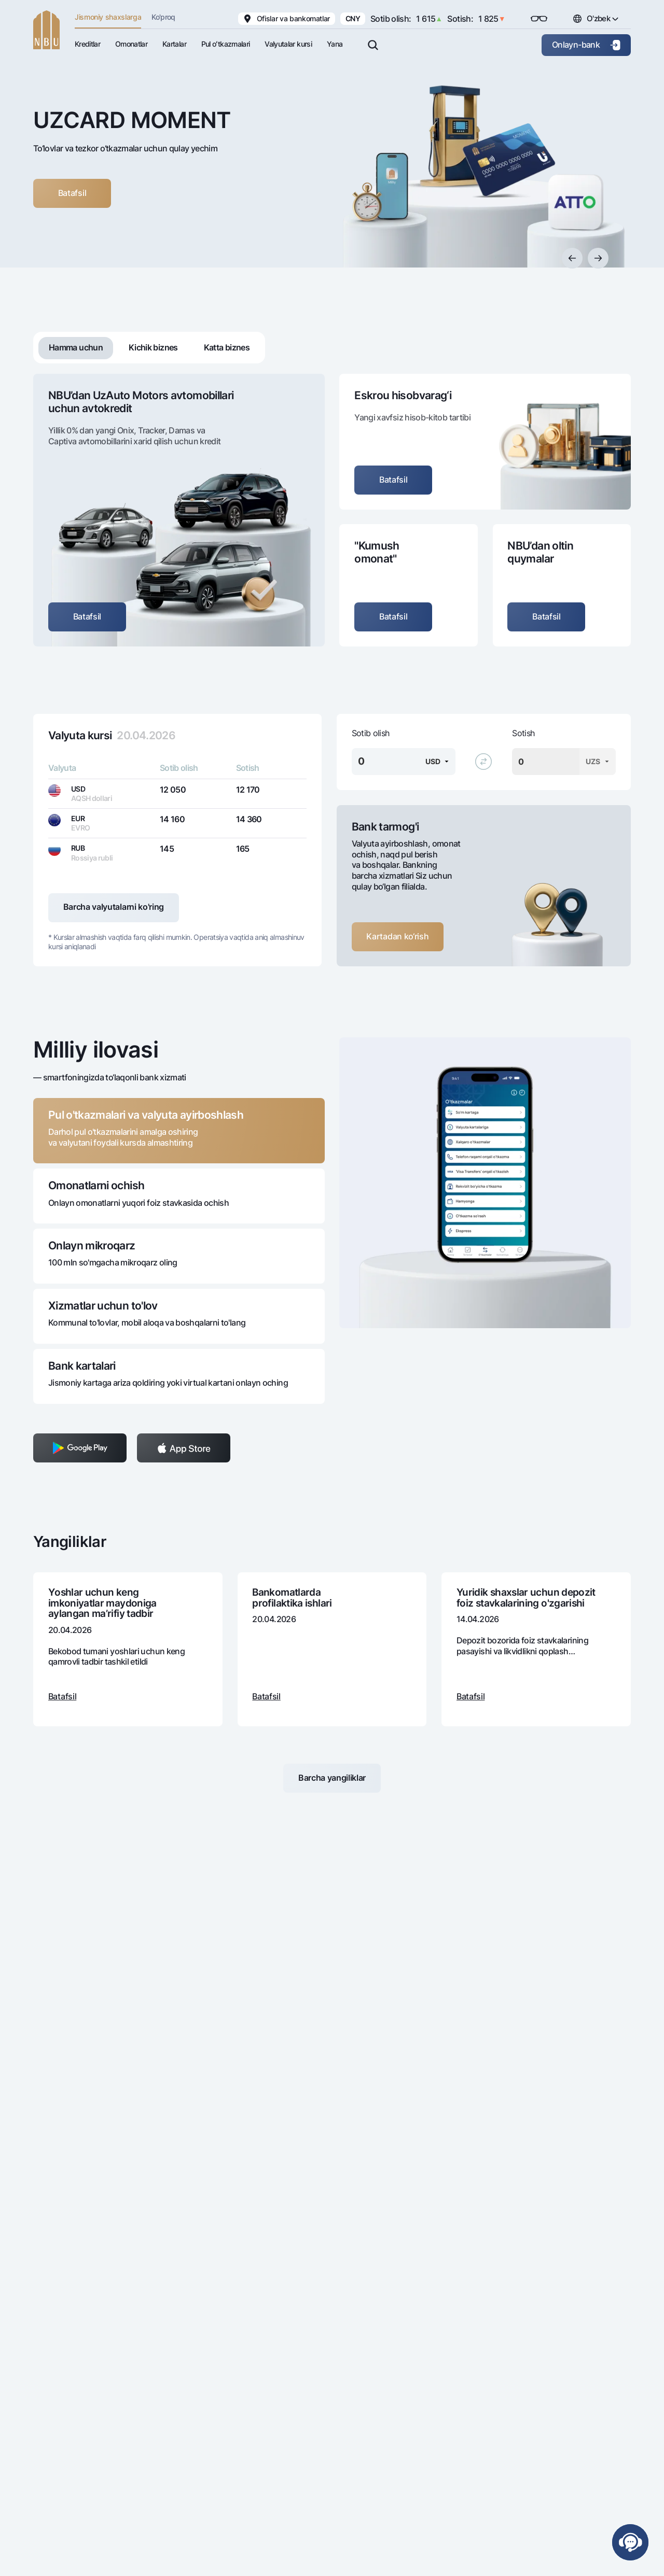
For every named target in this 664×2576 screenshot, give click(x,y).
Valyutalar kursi (288, 43)
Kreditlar (87, 43)
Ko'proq (163, 16)
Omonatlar (131, 43)
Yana (334, 43)
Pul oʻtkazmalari (225, 43)
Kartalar (174, 43)
